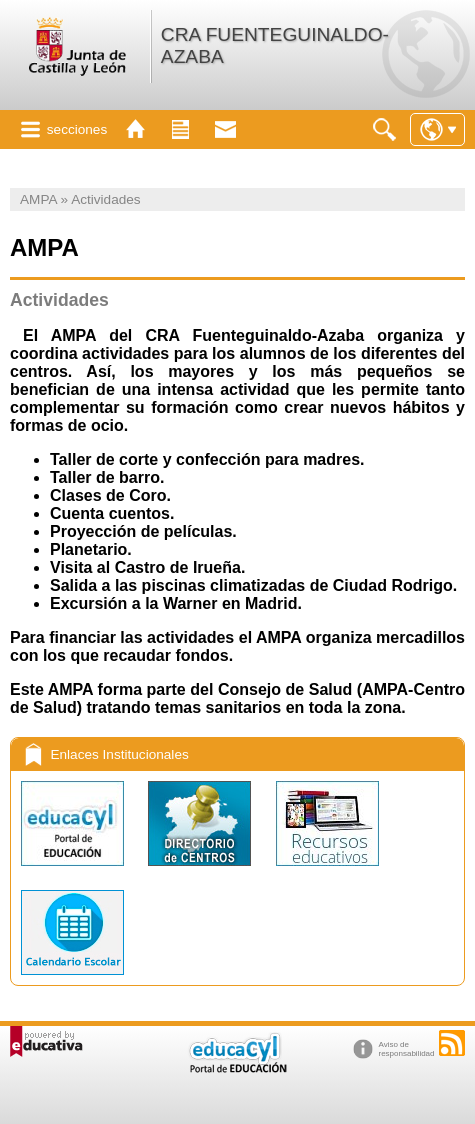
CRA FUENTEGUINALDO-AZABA (275, 45)
